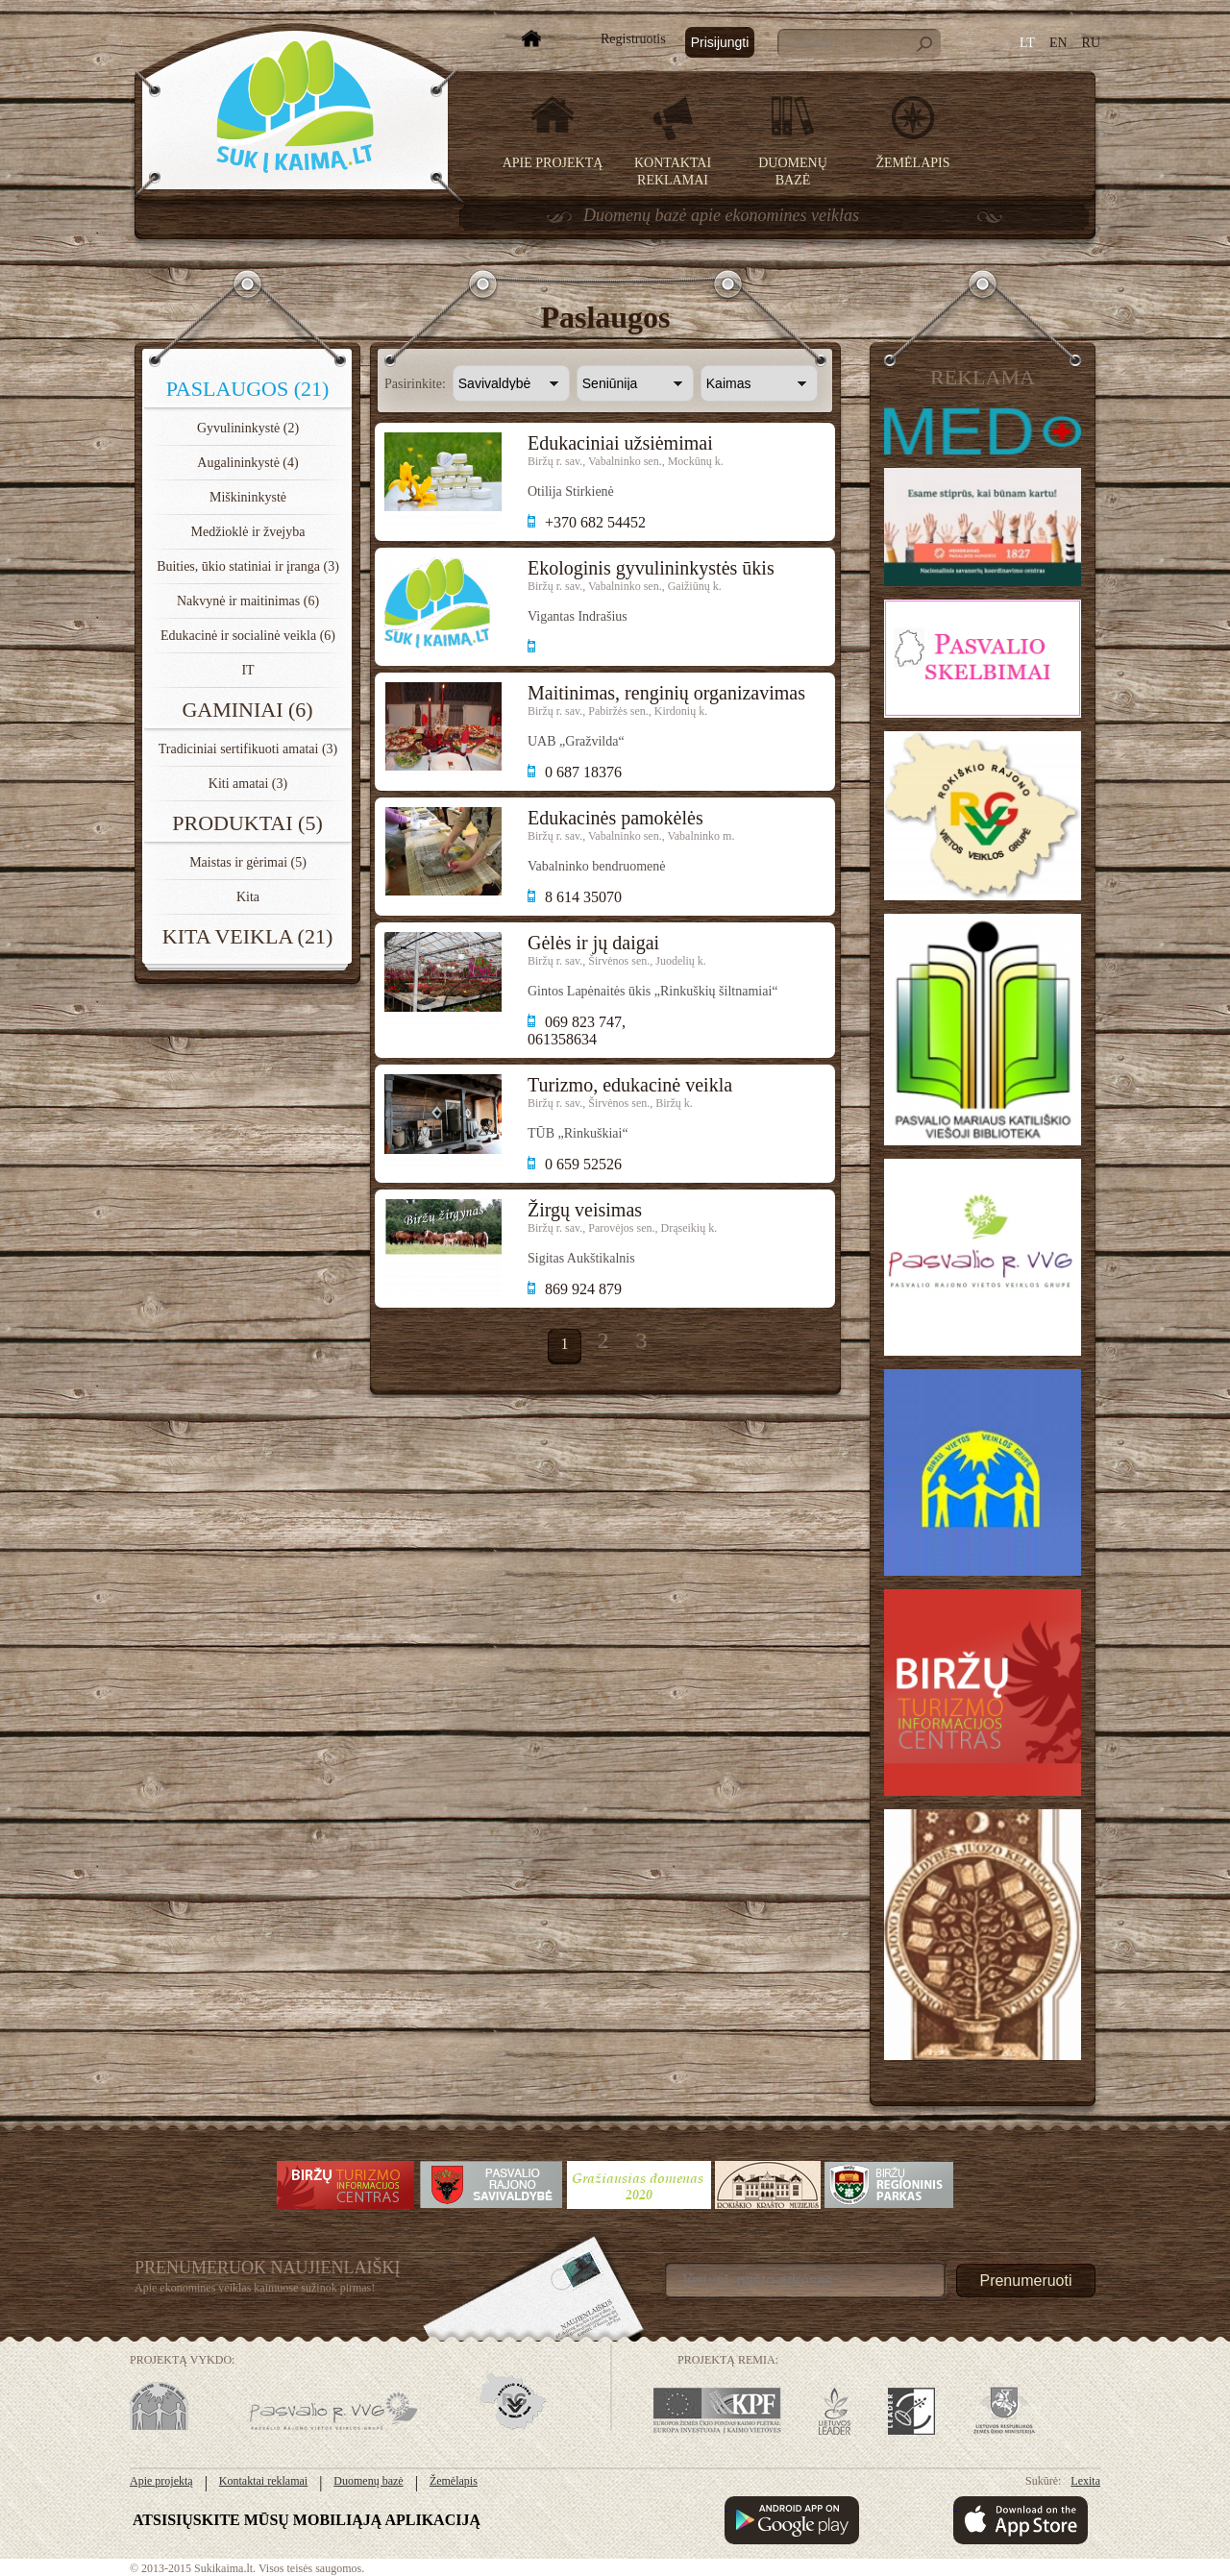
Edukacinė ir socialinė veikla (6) (247, 635)
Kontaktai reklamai (263, 2481)
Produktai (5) (247, 823)
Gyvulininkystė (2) (248, 428)
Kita (247, 897)
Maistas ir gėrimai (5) (248, 862)
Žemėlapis (913, 163)
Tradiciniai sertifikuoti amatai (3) (248, 749)
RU (1091, 43)
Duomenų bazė (368, 2481)
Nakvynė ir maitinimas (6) (248, 601)
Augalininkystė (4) (247, 462)
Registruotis (633, 39)
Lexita (1085, 2481)
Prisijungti (720, 42)
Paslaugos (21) (248, 389)
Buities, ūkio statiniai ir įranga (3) (248, 566)
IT (247, 670)
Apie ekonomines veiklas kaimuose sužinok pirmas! (255, 2287)
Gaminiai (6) (247, 710)
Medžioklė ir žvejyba (248, 532)
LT (1027, 43)
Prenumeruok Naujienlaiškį (268, 2267)
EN (1058, 43)
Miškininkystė (247, 497)
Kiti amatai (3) (248, 783)
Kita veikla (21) (247, 936)
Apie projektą (553, 163)
